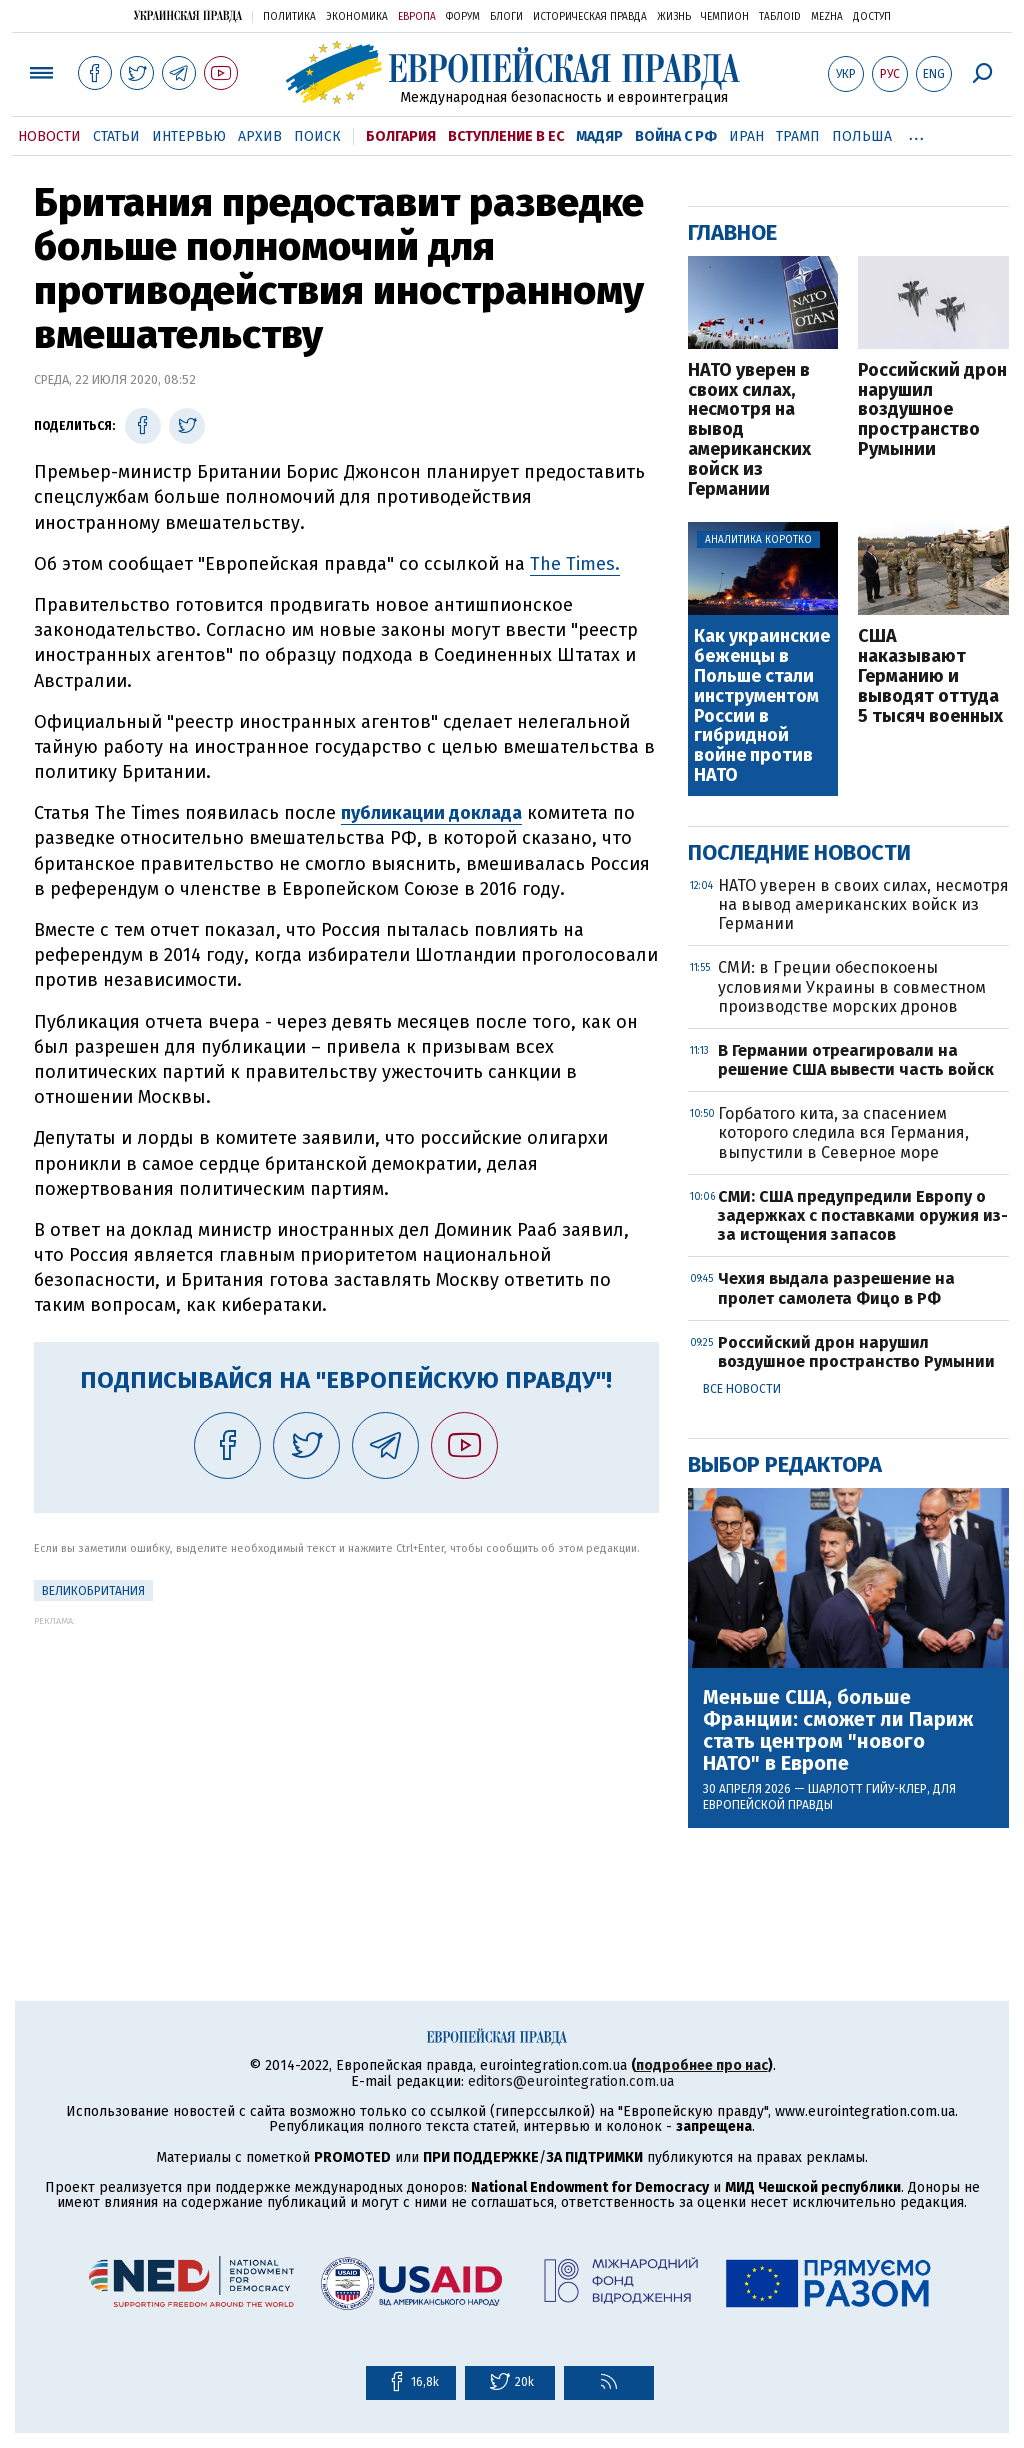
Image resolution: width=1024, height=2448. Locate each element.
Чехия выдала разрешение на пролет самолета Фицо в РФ (836, 1288)
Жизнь (674, 17)
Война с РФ (676, 136)
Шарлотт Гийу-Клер (867, 1789)
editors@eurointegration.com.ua (571, 2081)
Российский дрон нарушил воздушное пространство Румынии (932, 410)
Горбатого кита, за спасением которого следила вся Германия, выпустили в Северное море (843, 1132)
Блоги (506, 17)
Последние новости (799, 852)
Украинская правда (188, 15)
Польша (862, 136)
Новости (49, 136)
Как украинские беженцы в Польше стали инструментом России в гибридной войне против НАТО (762, 706)
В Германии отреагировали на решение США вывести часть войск (856, 1060)
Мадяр (599, 136)
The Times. (575, 564)
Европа (417, 17)
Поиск (317, 136)
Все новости (742, 1389)
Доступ (872, 17)
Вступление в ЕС (506, 136)
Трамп (798, 136)
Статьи (116, 136)
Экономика (357, 17)
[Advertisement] (346, 1766)
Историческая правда (590, 17)
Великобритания (93, 1591)
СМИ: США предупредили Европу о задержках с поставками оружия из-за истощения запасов (863, 1215)
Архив (260, 136)
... (916, 133)
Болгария (401, 136)
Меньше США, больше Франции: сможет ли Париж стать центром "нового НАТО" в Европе (838, 1730)
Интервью (189, 136)
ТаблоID (780, 17)
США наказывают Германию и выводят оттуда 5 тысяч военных (930, 676)
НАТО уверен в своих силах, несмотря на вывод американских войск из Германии (749, 430)
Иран (746, 136)
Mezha (827, 17)
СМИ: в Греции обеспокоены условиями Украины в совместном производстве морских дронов (852, 986)
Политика (289, 17)
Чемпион (725, 17)
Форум (463, 17)
